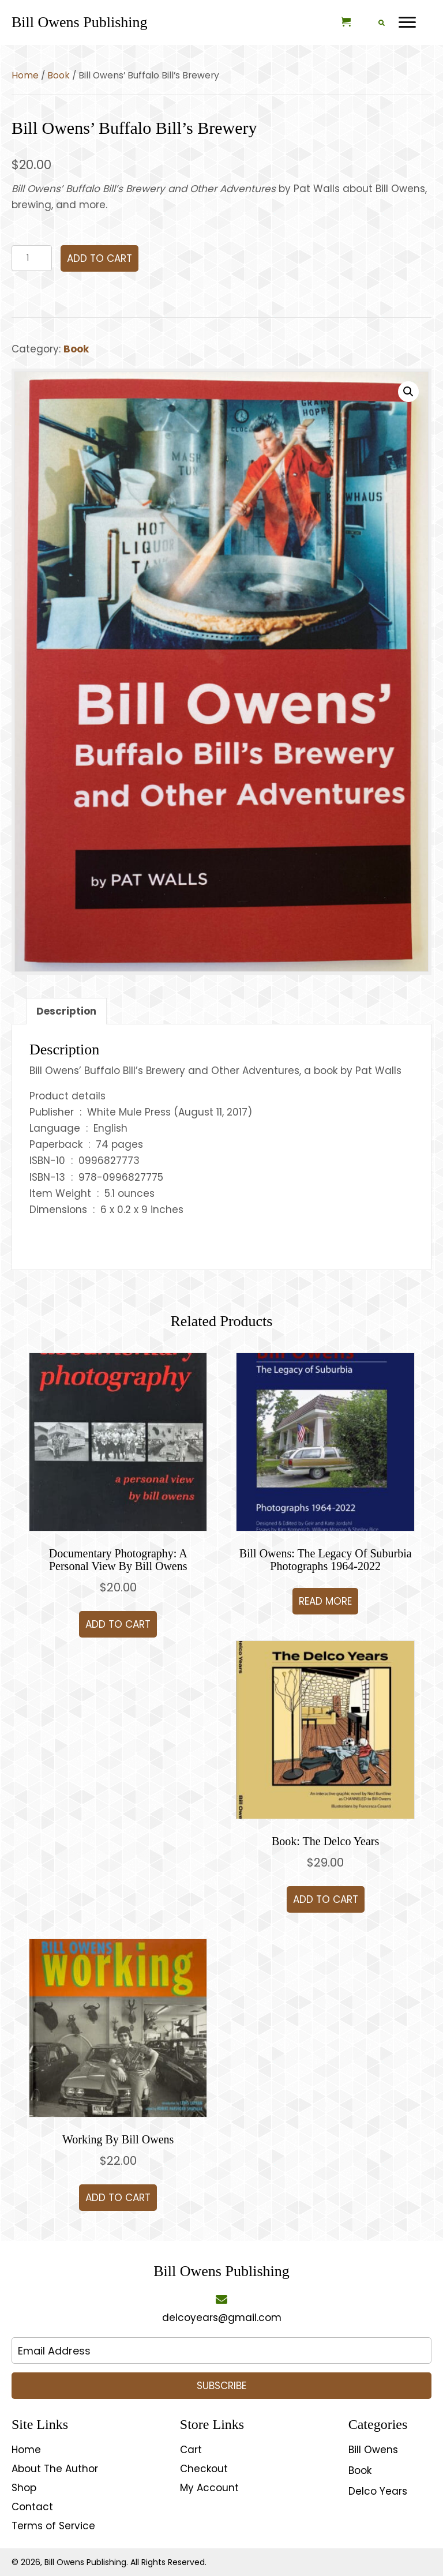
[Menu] (407, 22)
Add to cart (99, 258)
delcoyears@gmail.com (221, 2318)
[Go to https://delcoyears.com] (79, 22)
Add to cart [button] (118, 1624)
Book (58, 75)
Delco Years (377, 2491)
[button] (408, 391)
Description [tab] (66, 1011)
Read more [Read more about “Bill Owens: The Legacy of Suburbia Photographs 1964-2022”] (325, 1601)
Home (25, 75)
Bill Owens (373, 2450)
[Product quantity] (32, 258)
